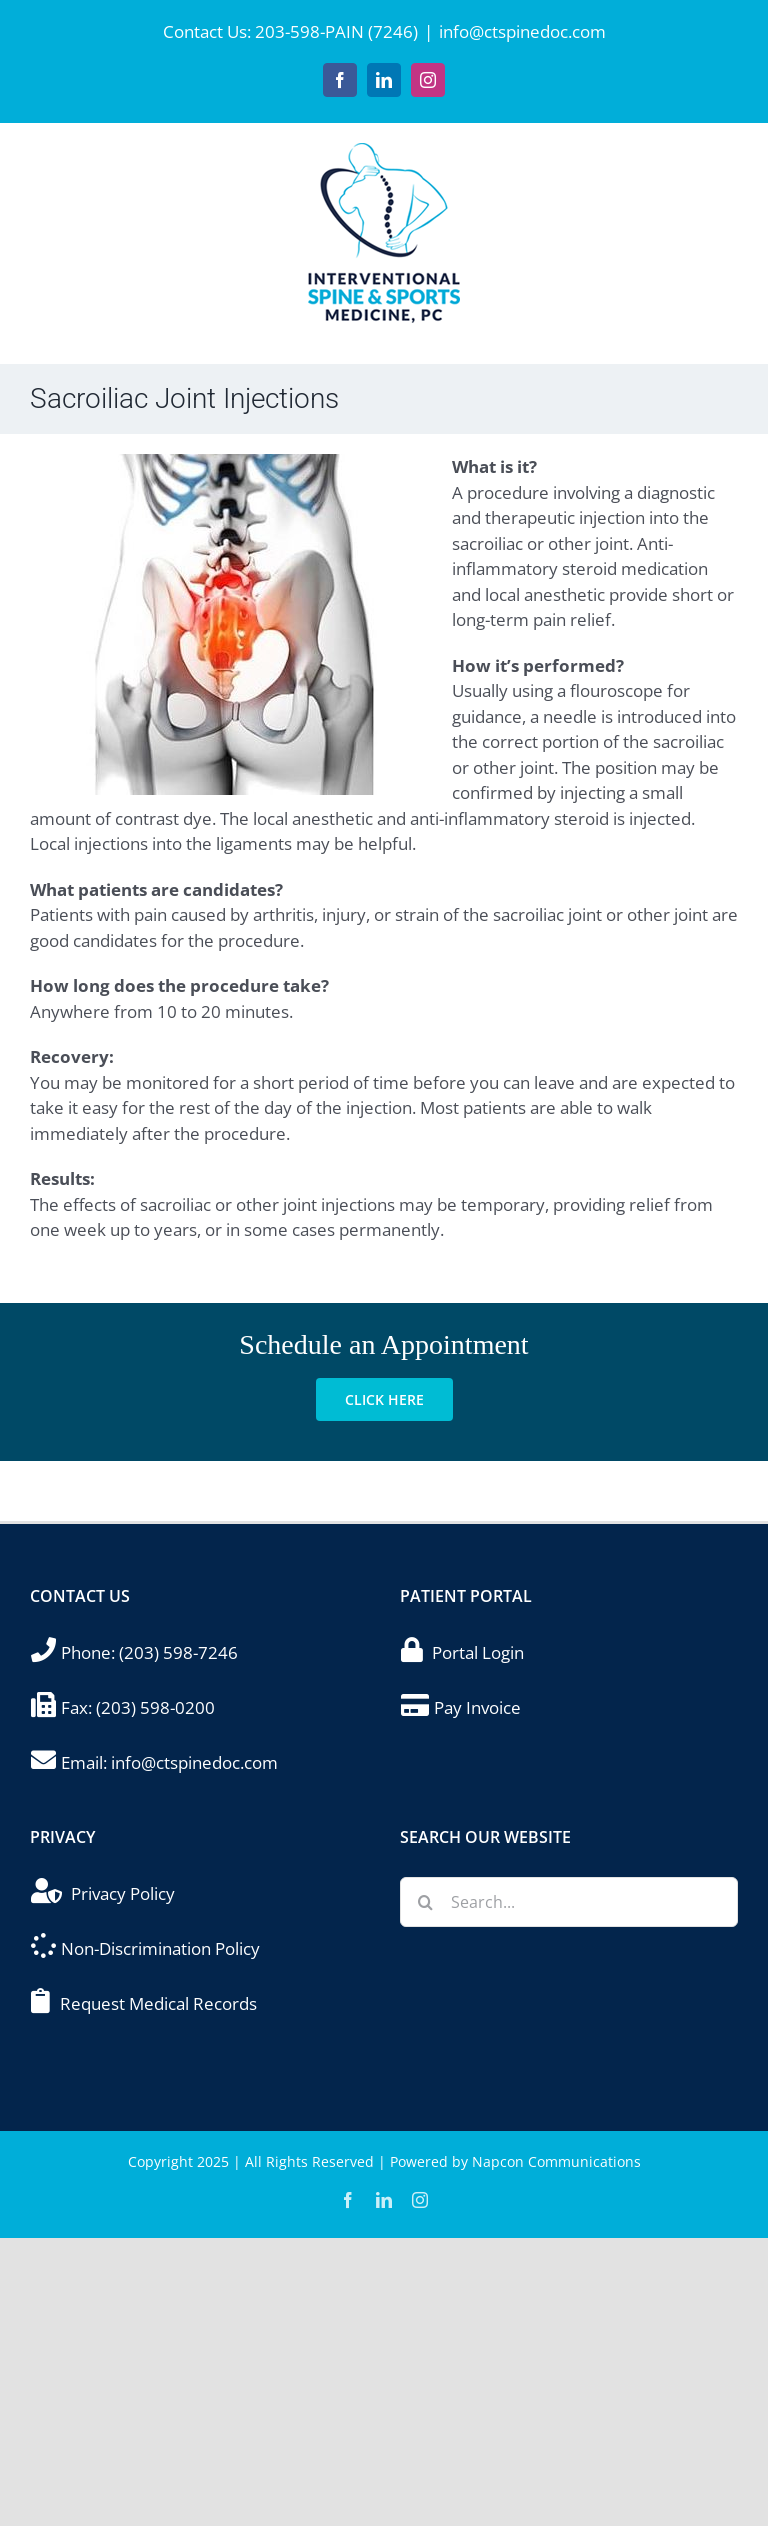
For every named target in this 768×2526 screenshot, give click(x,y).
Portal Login (478, 1652)
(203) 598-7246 (178, 1652)
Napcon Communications (556, 2161)
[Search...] (569, 1902)
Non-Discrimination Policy (160, 1948)
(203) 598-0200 (155, 1707)
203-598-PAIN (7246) (336, 31)
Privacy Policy (123, 1893)
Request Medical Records (158, 2003)
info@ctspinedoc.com (522, 31)
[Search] (425, 1902)
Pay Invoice (477, 1707)
